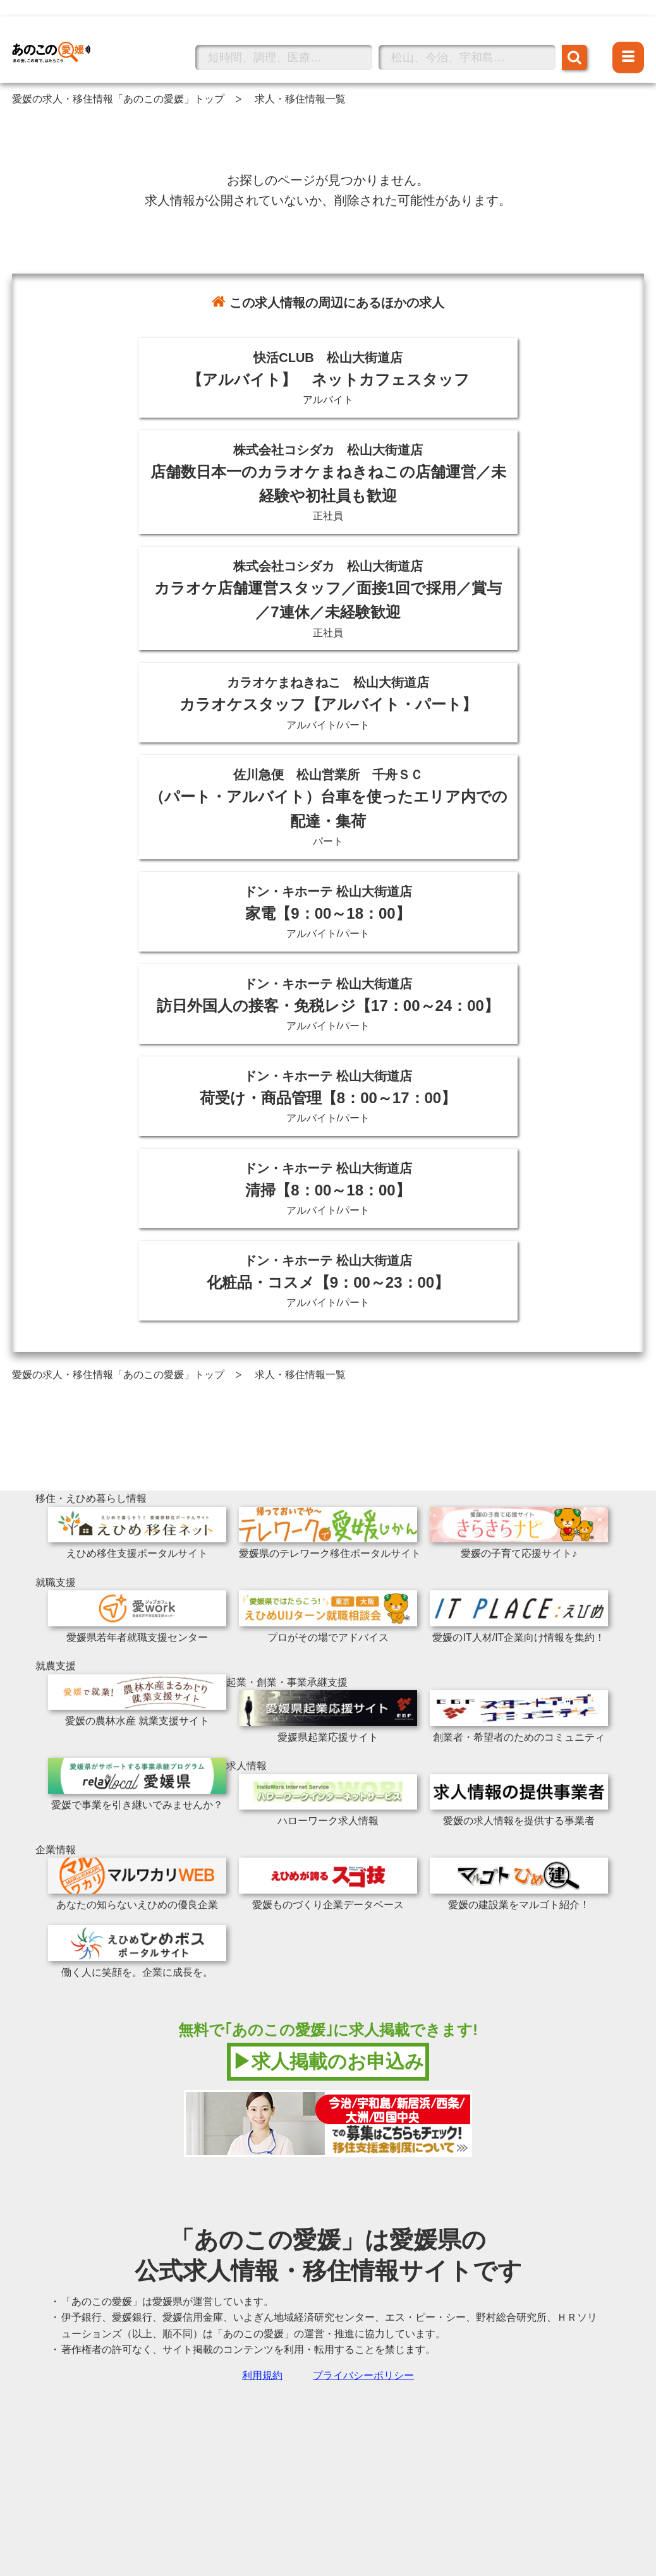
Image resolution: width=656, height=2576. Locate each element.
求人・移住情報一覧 (300, 99)
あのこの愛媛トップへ (62, 33)
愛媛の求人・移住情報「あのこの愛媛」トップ (118, 99)
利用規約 (262, 2375)
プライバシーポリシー (363, 2375)
